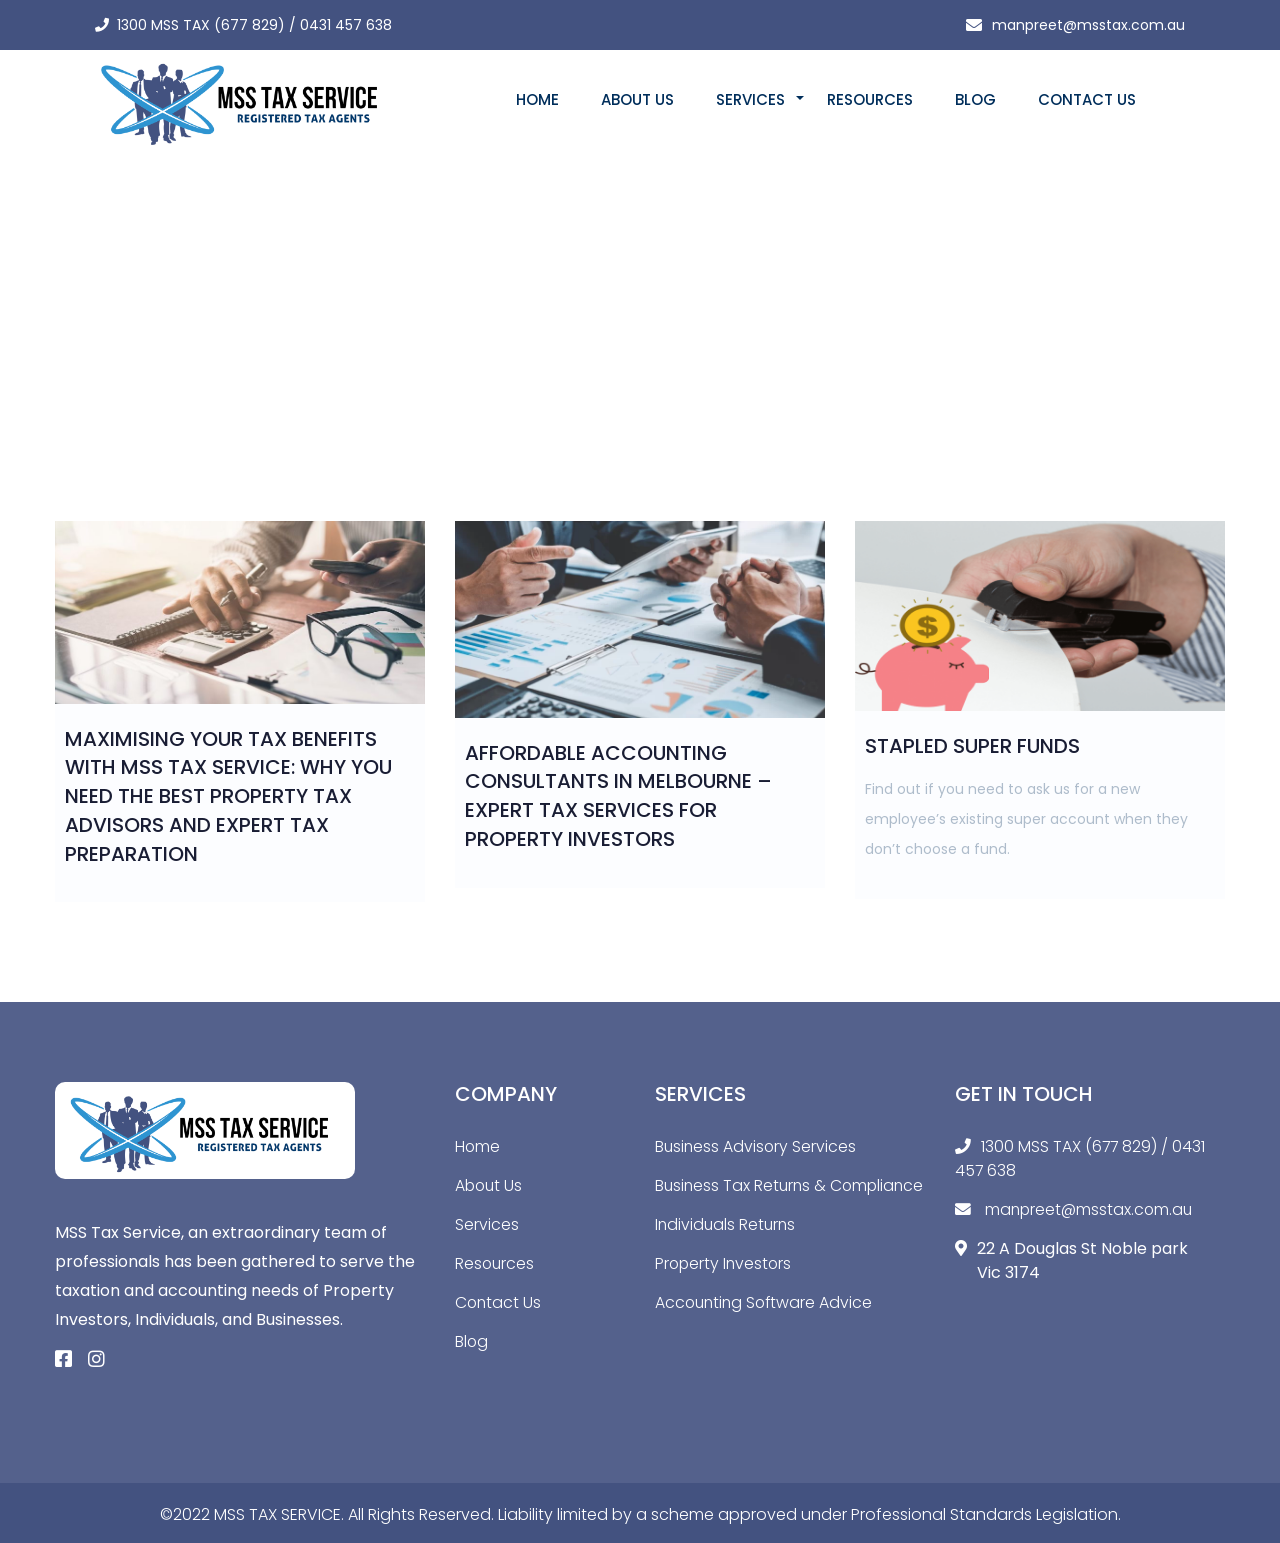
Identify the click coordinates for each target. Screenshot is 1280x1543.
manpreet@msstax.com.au (1088, 25)
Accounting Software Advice (766, 1326)
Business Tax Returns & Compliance (742, 1197)
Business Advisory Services (757, 1146)
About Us (637, 99)
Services (750, 99)
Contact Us (1087, 99)
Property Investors (725, 1287)
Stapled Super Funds (972, 746)
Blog (975, 99)
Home (537, 99)
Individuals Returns (727, 1248)
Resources (870, 99)
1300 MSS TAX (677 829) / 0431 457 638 (254, 25)
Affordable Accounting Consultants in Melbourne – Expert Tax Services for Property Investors (618, 796)
